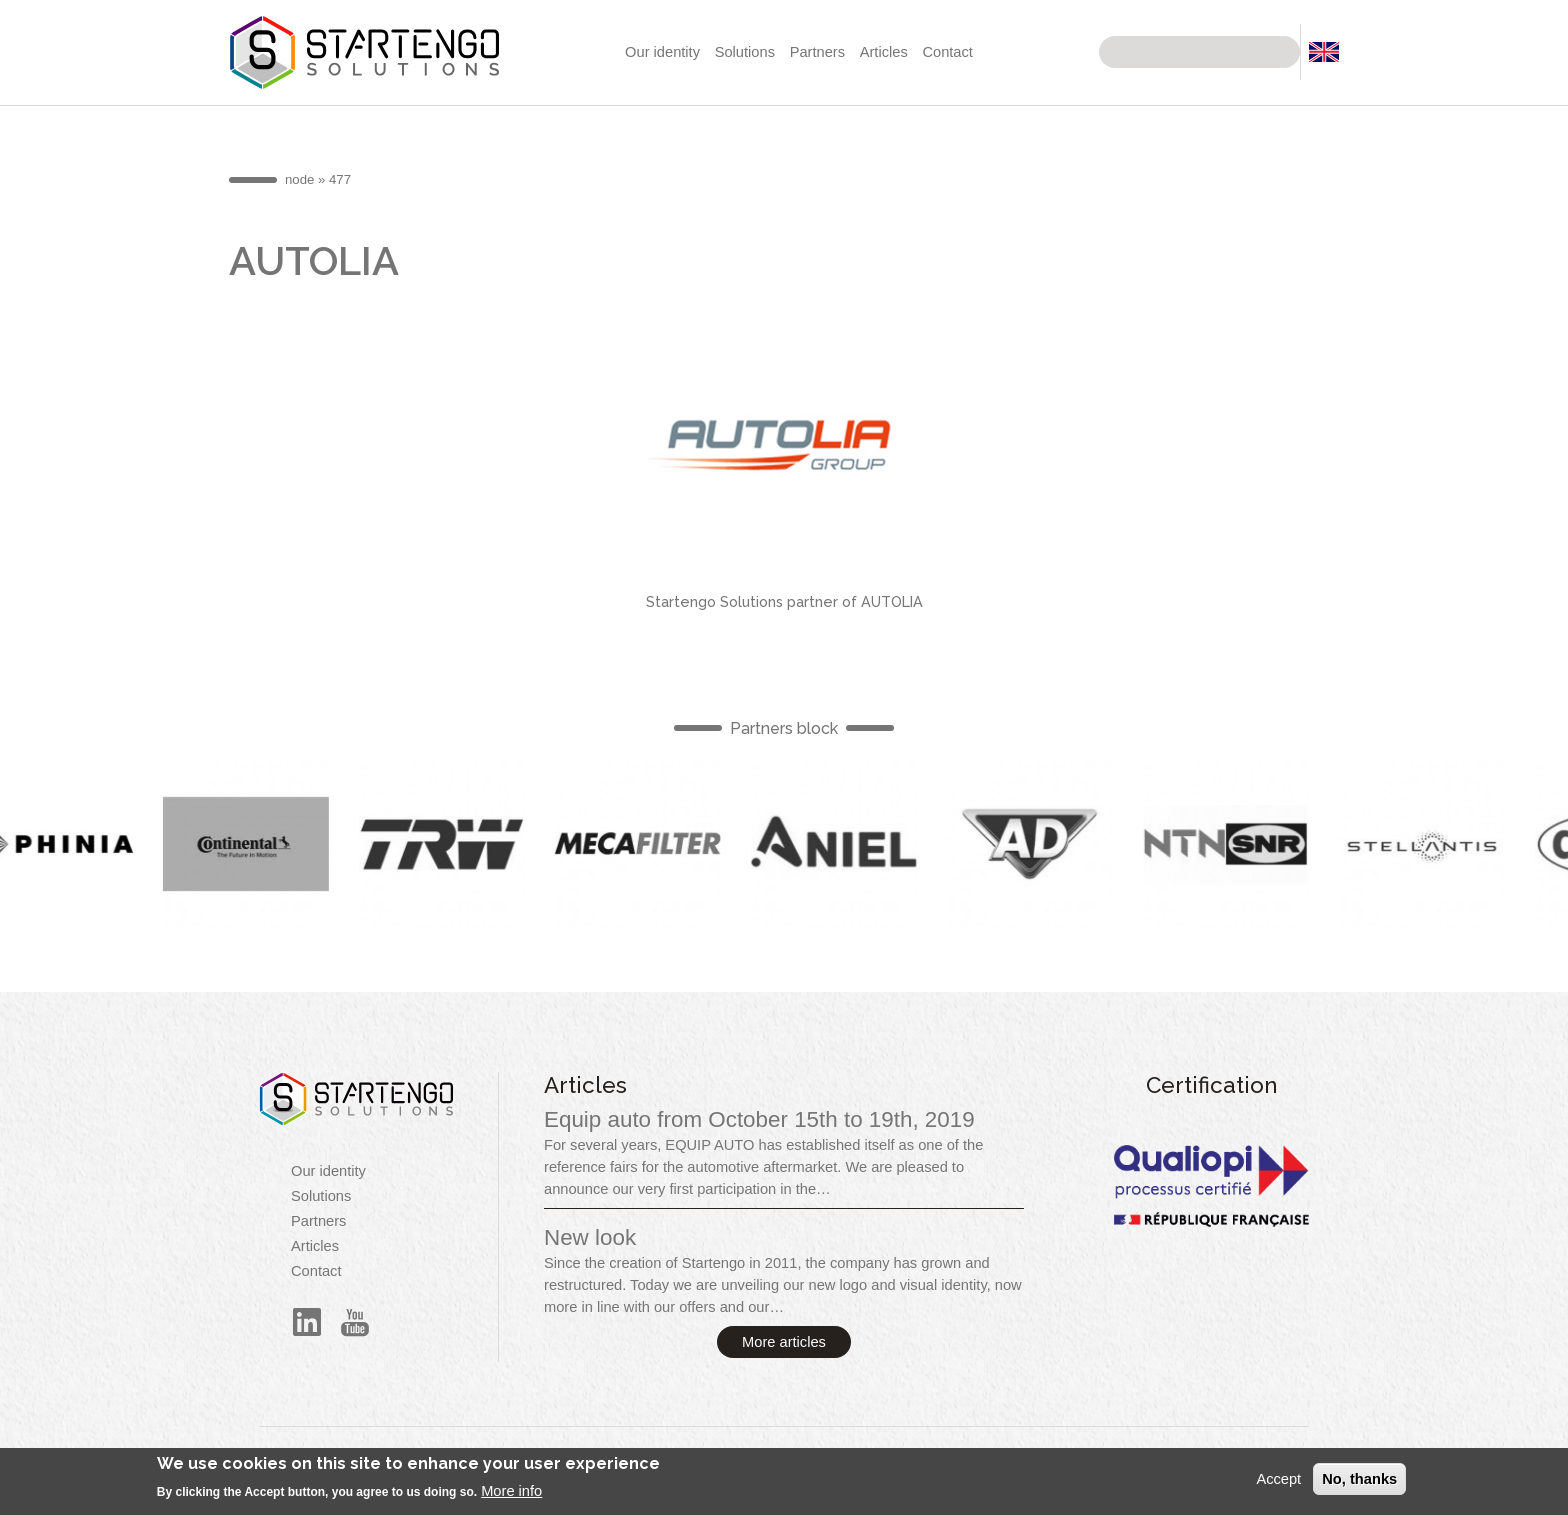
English (257, 844)
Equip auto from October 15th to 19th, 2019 (759, 1119)
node (299, 179)
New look (590, 1237)
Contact (947, 52)
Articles (884, 52)
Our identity (662, 52)
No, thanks (1359, 1485)
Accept (1278, 1485)
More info (511, 1498)
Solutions (745, 52)
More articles (784, 1342)
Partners (817, 52)
